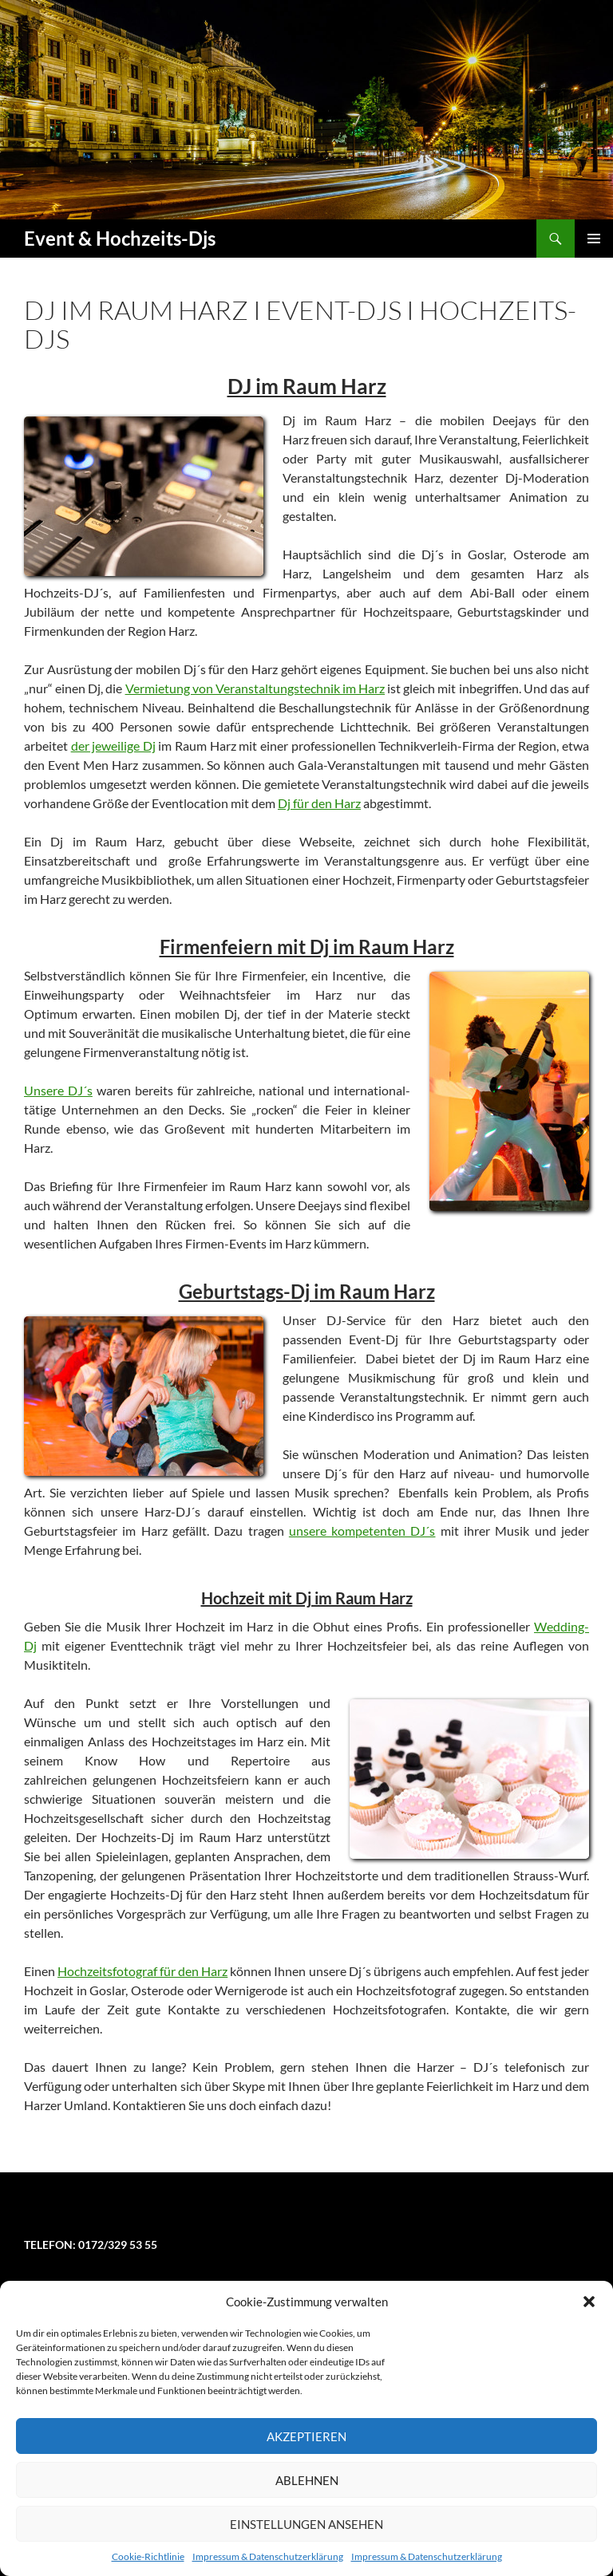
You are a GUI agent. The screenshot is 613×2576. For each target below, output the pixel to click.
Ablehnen (306, 2480)
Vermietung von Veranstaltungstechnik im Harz (255, 688)
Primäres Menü (594, 238)
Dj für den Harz (319, 803)
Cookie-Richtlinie (148, 2556)
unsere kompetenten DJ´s (362, 1530)
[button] (589, 2302)
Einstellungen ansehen (306, 2524)
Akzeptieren (306, 2436)
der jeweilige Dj (113, 745)
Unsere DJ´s (58, 1090)
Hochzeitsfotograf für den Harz (142, 1970)
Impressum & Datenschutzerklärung (267, 2556)
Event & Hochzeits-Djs (120, 238)
